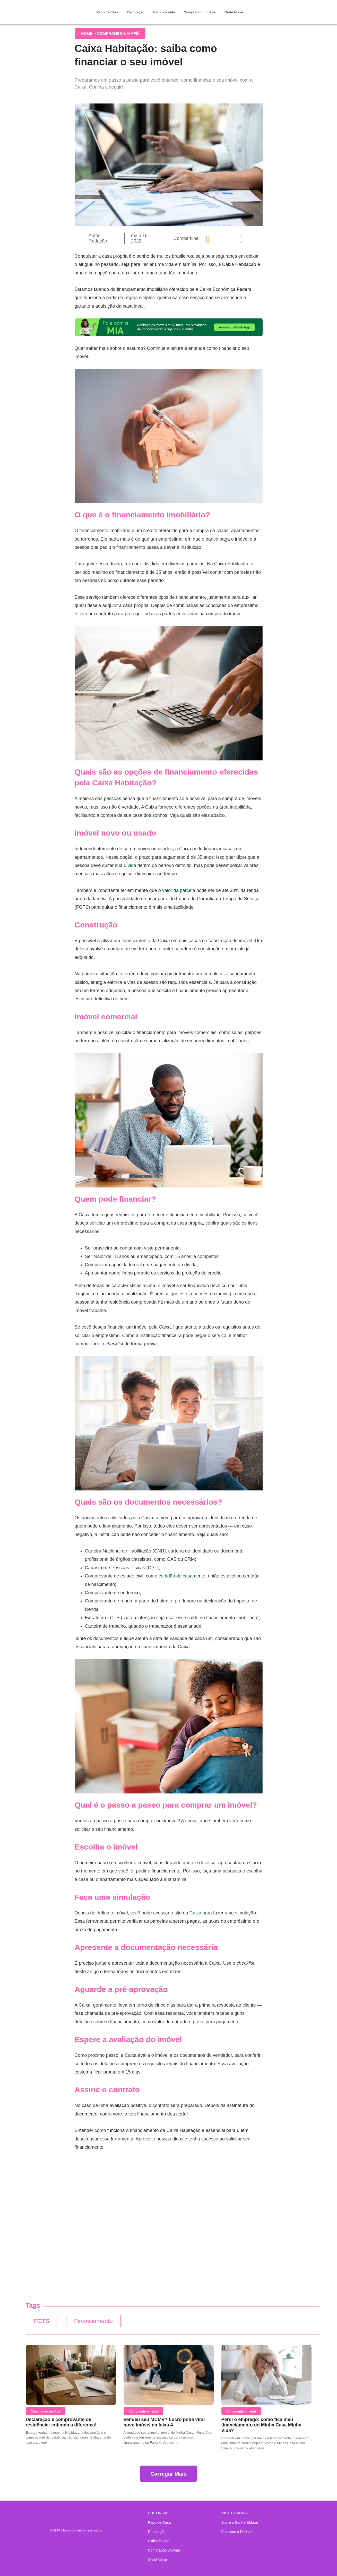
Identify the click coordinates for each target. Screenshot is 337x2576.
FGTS (41, 2321)
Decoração (135, 12)
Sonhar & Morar (54, 8)
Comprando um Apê (200, 12)
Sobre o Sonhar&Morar (239, 2522)
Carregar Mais (168, 2474)
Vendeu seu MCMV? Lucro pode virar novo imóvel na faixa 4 (164, 2422)
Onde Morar (233, 12)
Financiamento (93, 2321)
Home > (89, 33)
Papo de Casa (107, 12)
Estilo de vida (164, 12)
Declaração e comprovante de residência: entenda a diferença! (61, 2422)
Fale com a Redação (238, 2532)
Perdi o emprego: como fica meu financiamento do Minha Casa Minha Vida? (261, 2425)
